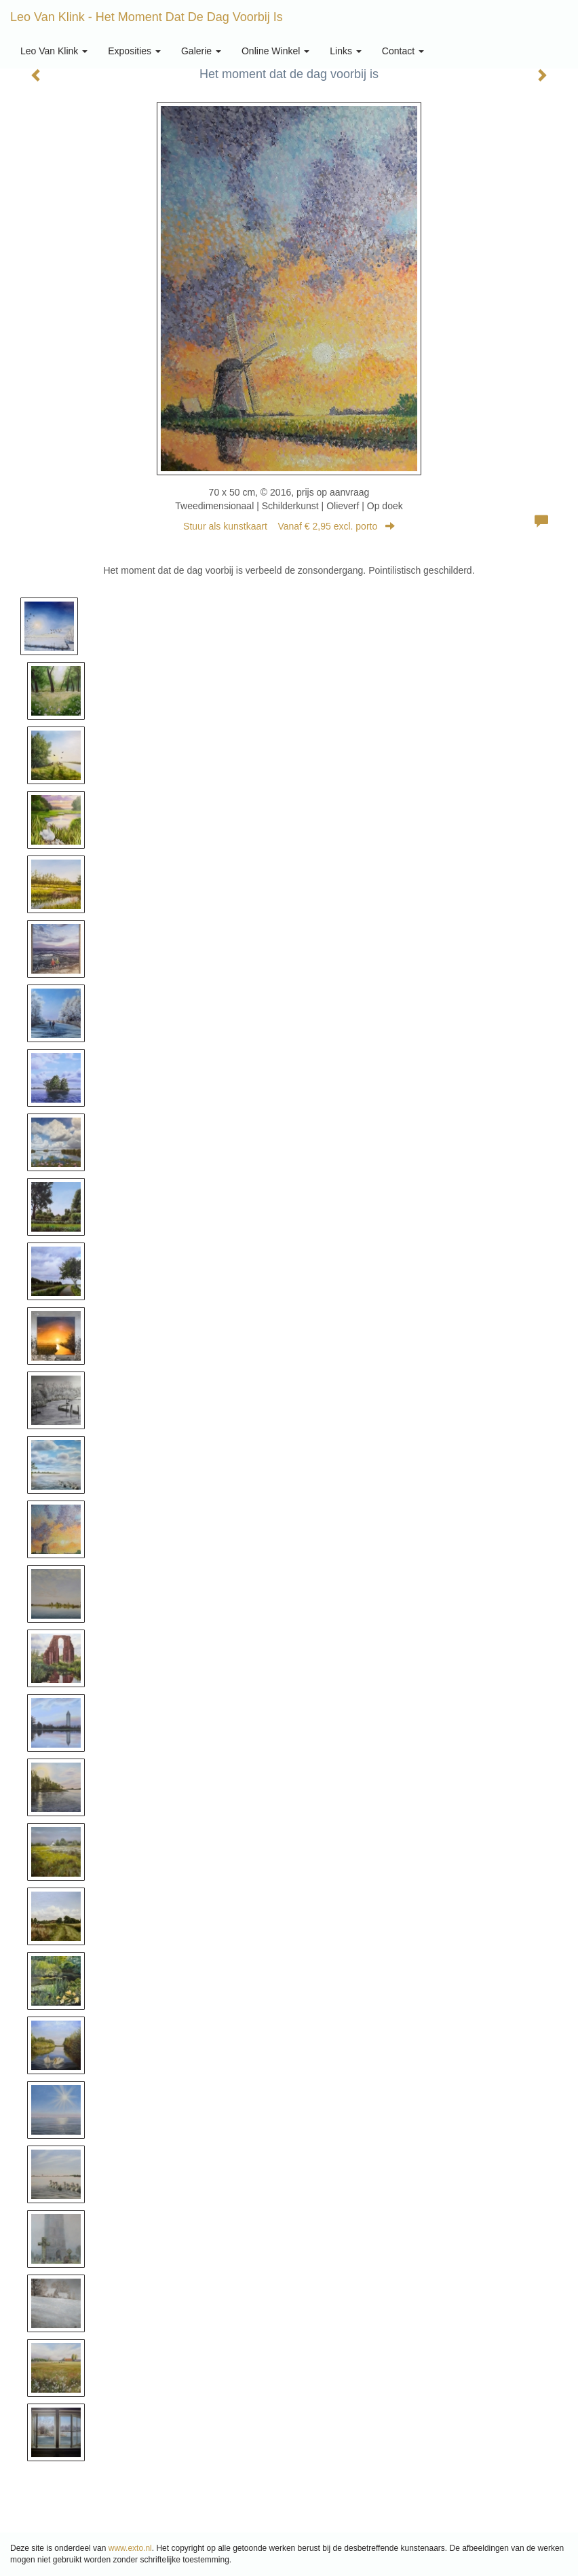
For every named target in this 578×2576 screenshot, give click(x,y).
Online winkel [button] (275, 50)
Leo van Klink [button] (54, 50)
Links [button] (346, 50)
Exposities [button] (134, 50)
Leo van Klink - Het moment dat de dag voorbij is (146, 17)
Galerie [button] (201, 50)
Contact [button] (403, 50)
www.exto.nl (130, 2548)
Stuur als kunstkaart (289, 526)
